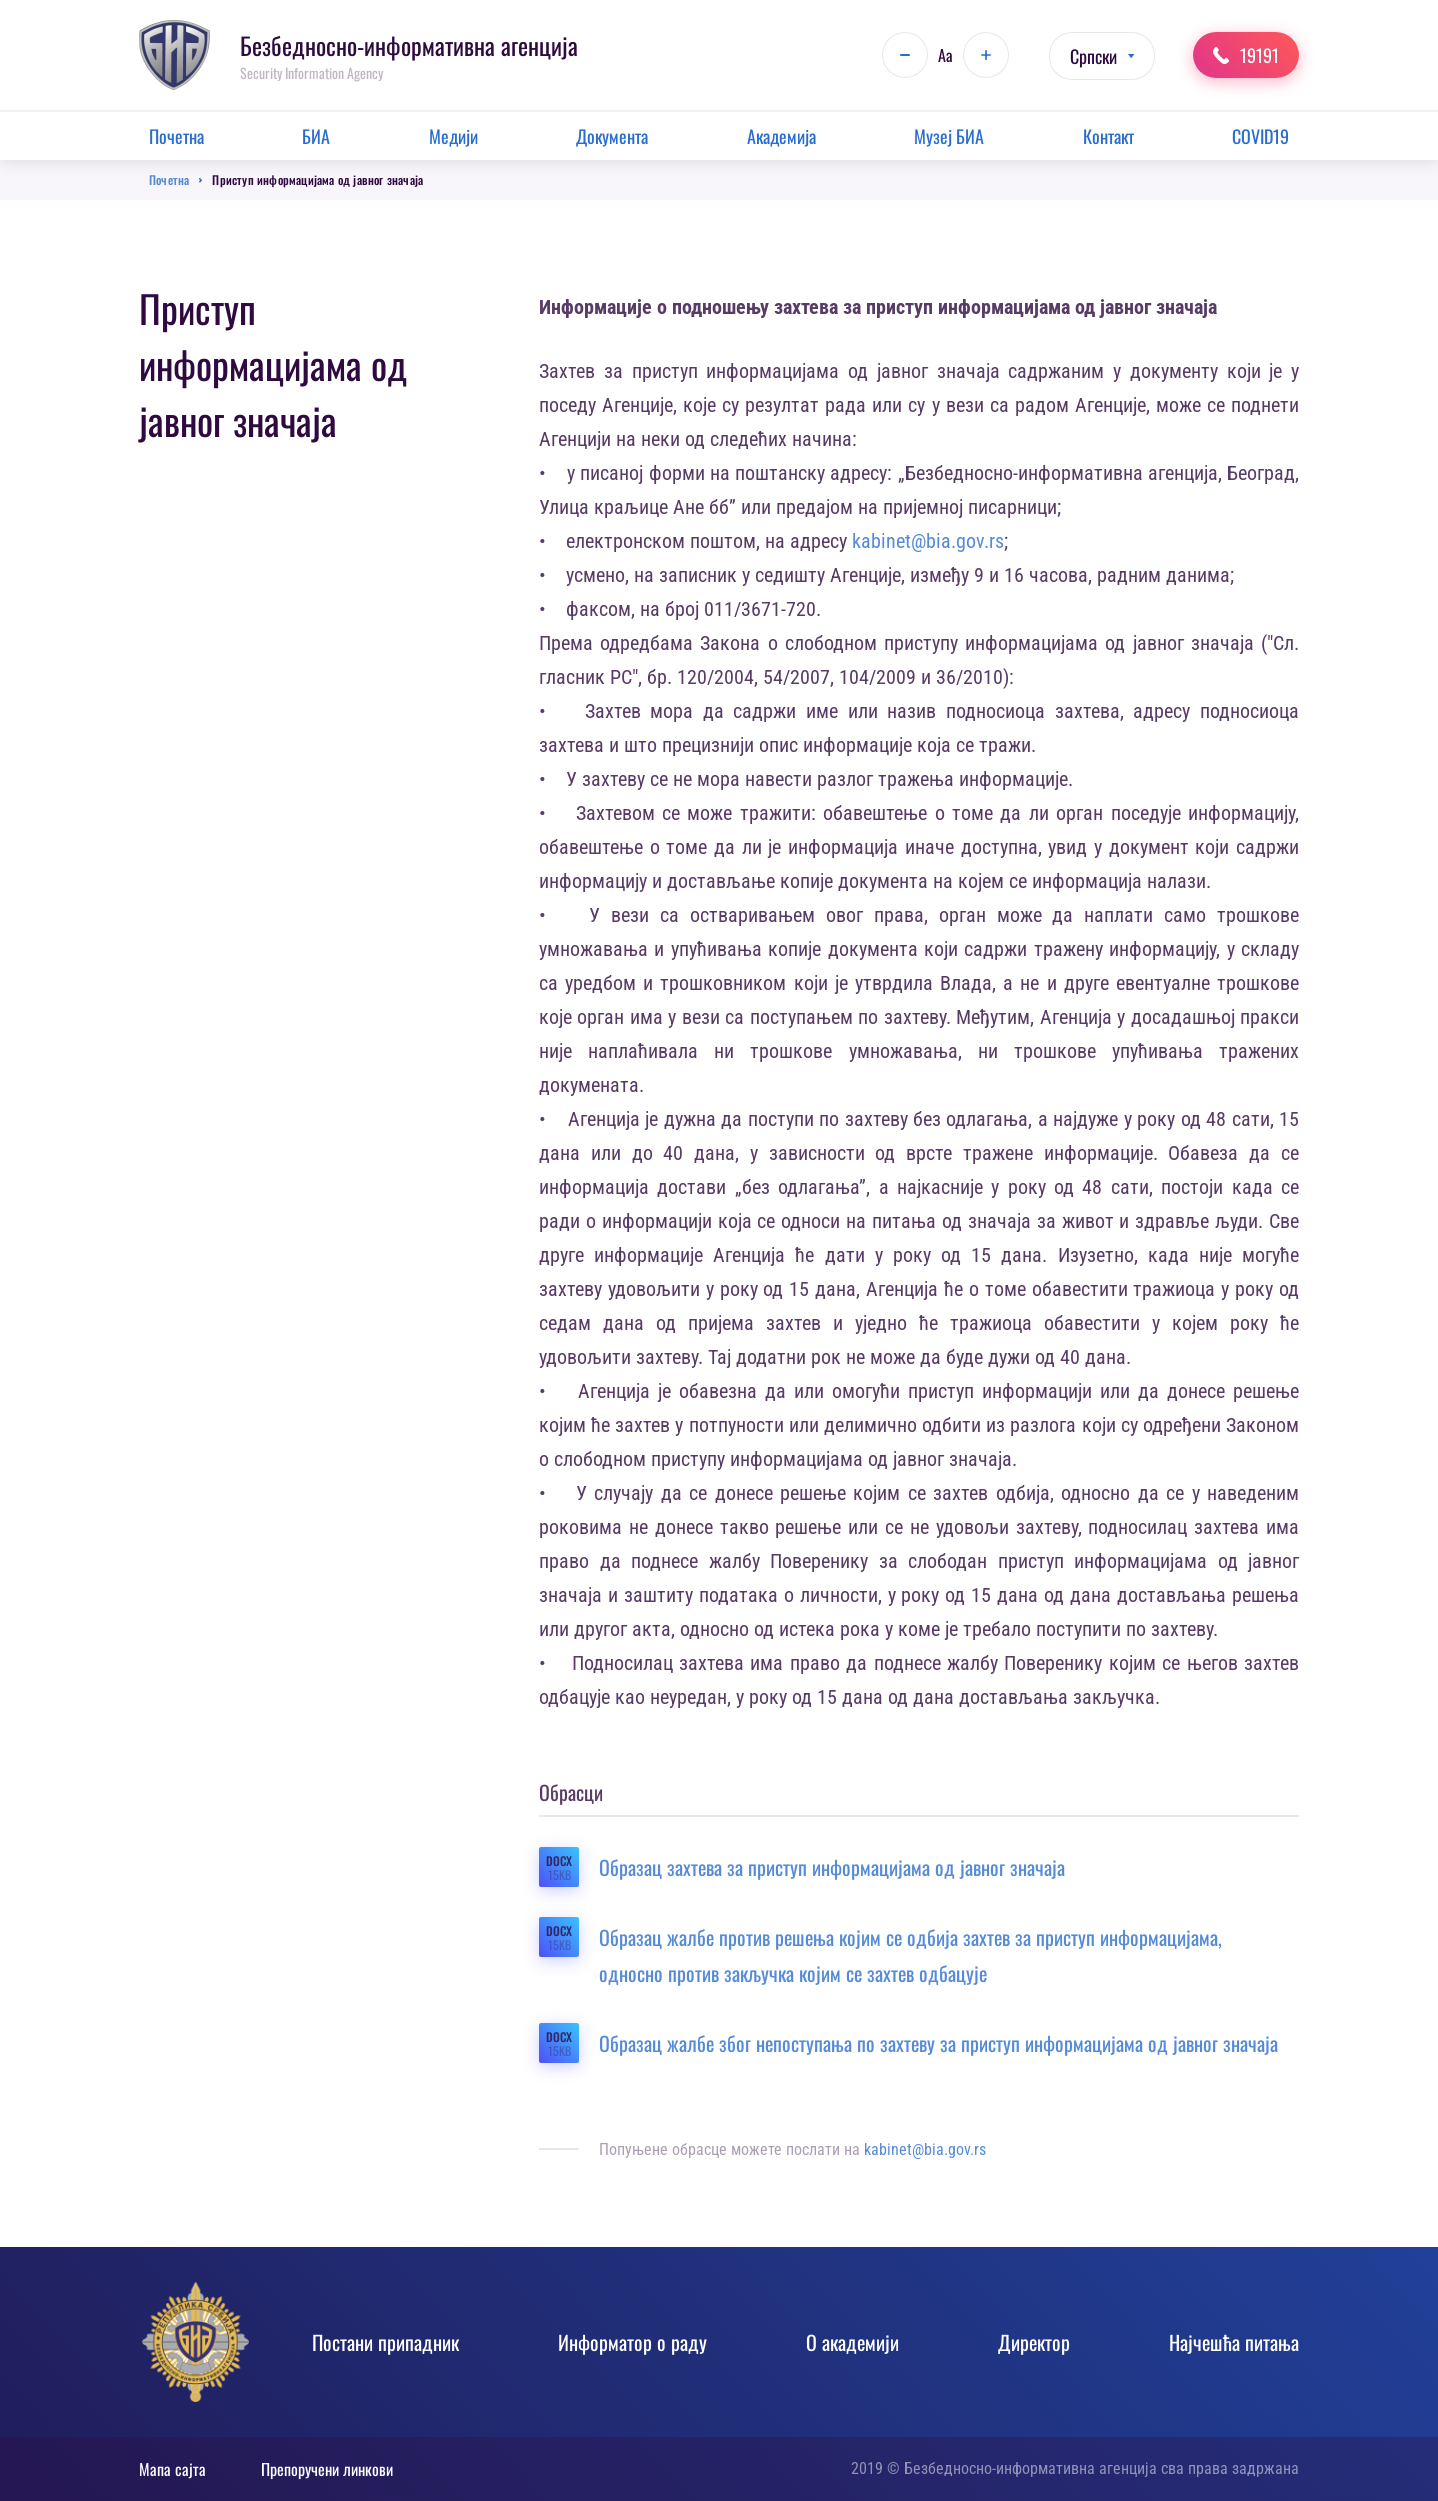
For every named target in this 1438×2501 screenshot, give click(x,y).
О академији (852, 2342)
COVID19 (1260, 136)
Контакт (1108, 136)
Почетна (176, 136)
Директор (1034, 2342)
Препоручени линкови (327, 2469)
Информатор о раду (632, 2342)
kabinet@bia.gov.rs (928, 541)
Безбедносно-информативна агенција (409, 45)
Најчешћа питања (1234, 2342)
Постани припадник (385, 2342)
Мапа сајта (172, 2469)
